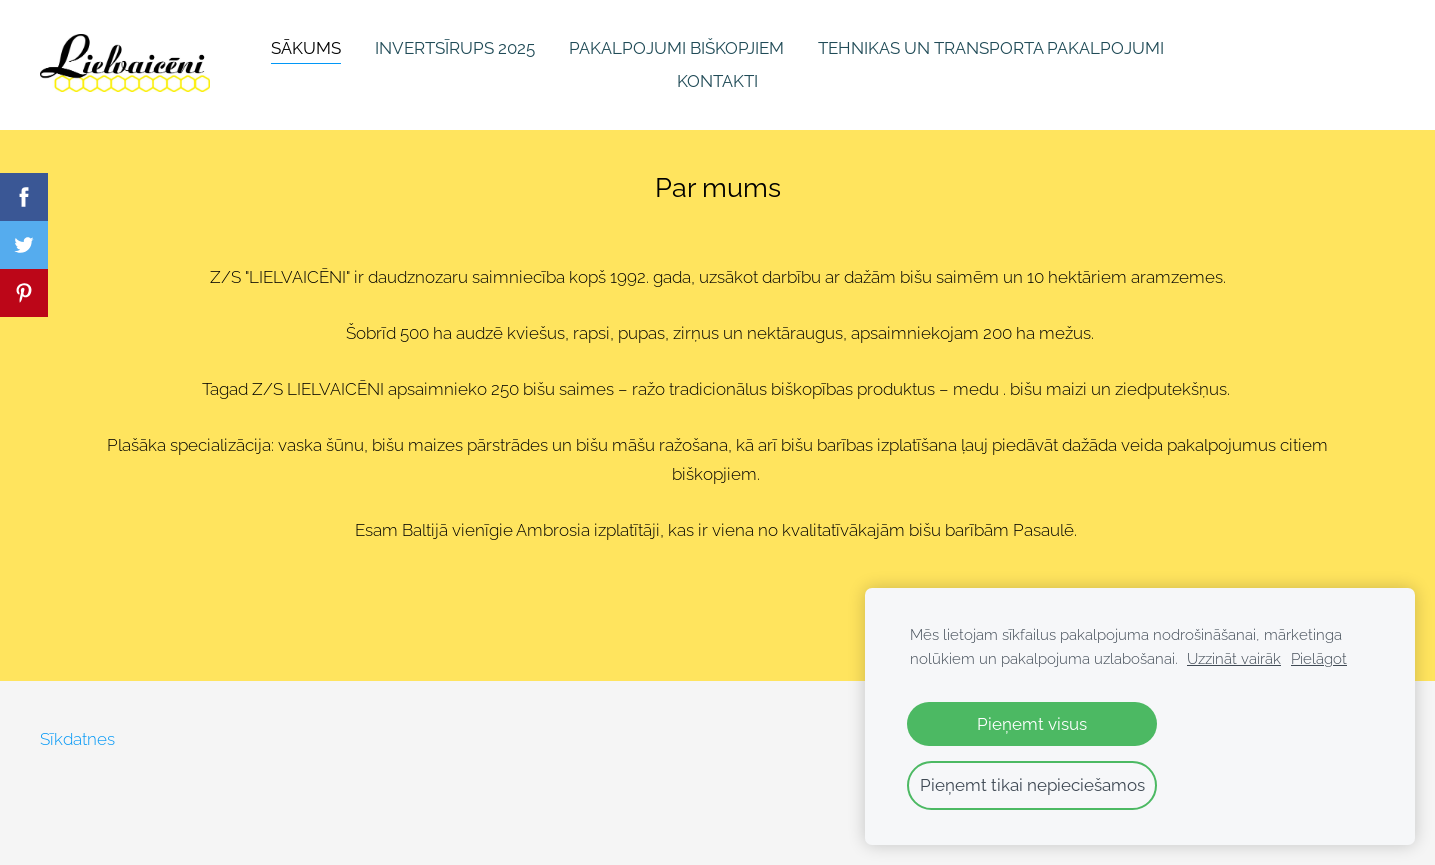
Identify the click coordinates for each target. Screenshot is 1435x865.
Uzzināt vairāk (1234, 659)
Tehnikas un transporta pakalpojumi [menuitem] (991, 48)
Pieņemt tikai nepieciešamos (1032, 785)
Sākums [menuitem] (306, 48)
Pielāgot (1319, 659)
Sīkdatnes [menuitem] (77, 739)
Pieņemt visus (1032, 724)
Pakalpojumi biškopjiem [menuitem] (676, 48)
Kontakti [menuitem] (717, 81)
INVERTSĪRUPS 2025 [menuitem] (455, 48)
